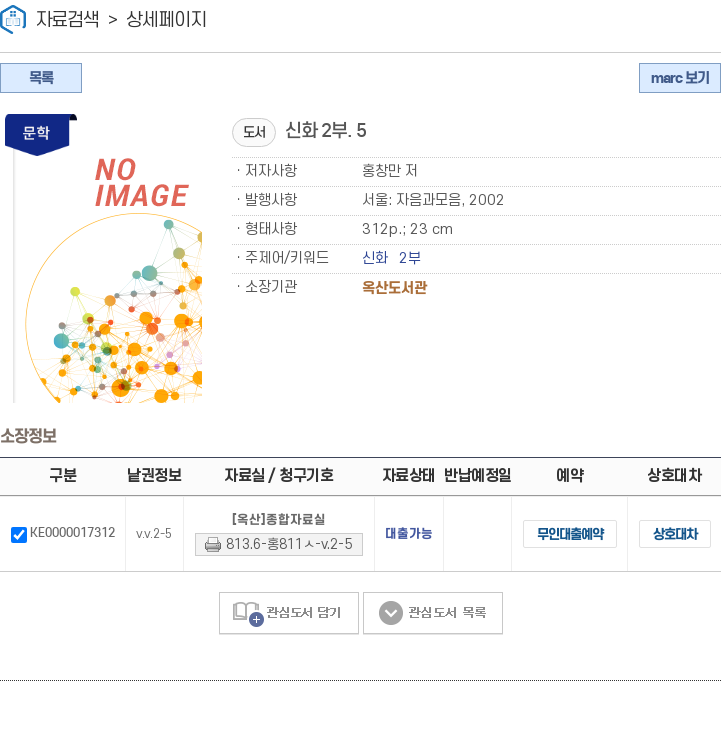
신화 (375, 258)
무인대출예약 (542, 559)
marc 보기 (680, 78)
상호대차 (666, 559)
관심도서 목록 (433, 644)
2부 (410, 258)
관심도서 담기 (289, 644)
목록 (41, 78)
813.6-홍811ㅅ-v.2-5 (274, 565)
